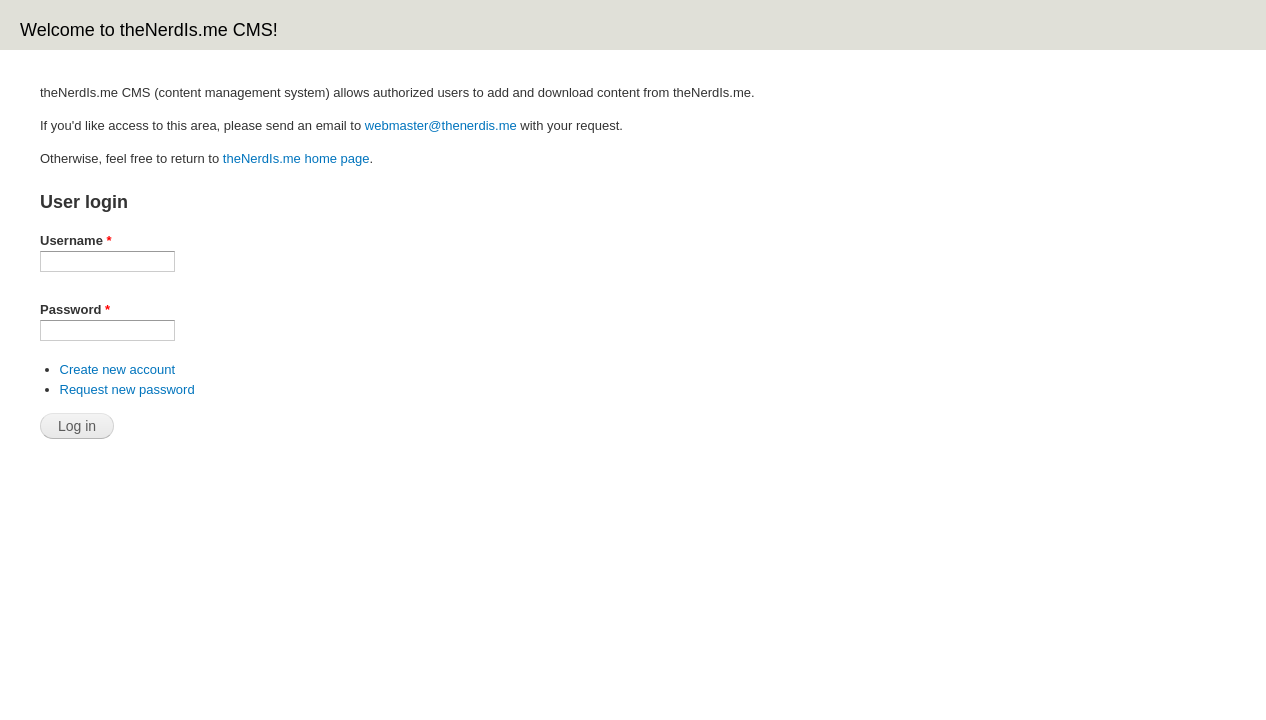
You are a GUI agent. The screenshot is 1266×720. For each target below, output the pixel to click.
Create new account (118, 369)
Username (76, 240)
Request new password (127, 389)
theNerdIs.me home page (296, 158)
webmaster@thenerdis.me (441, 125)
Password (75, 309)
